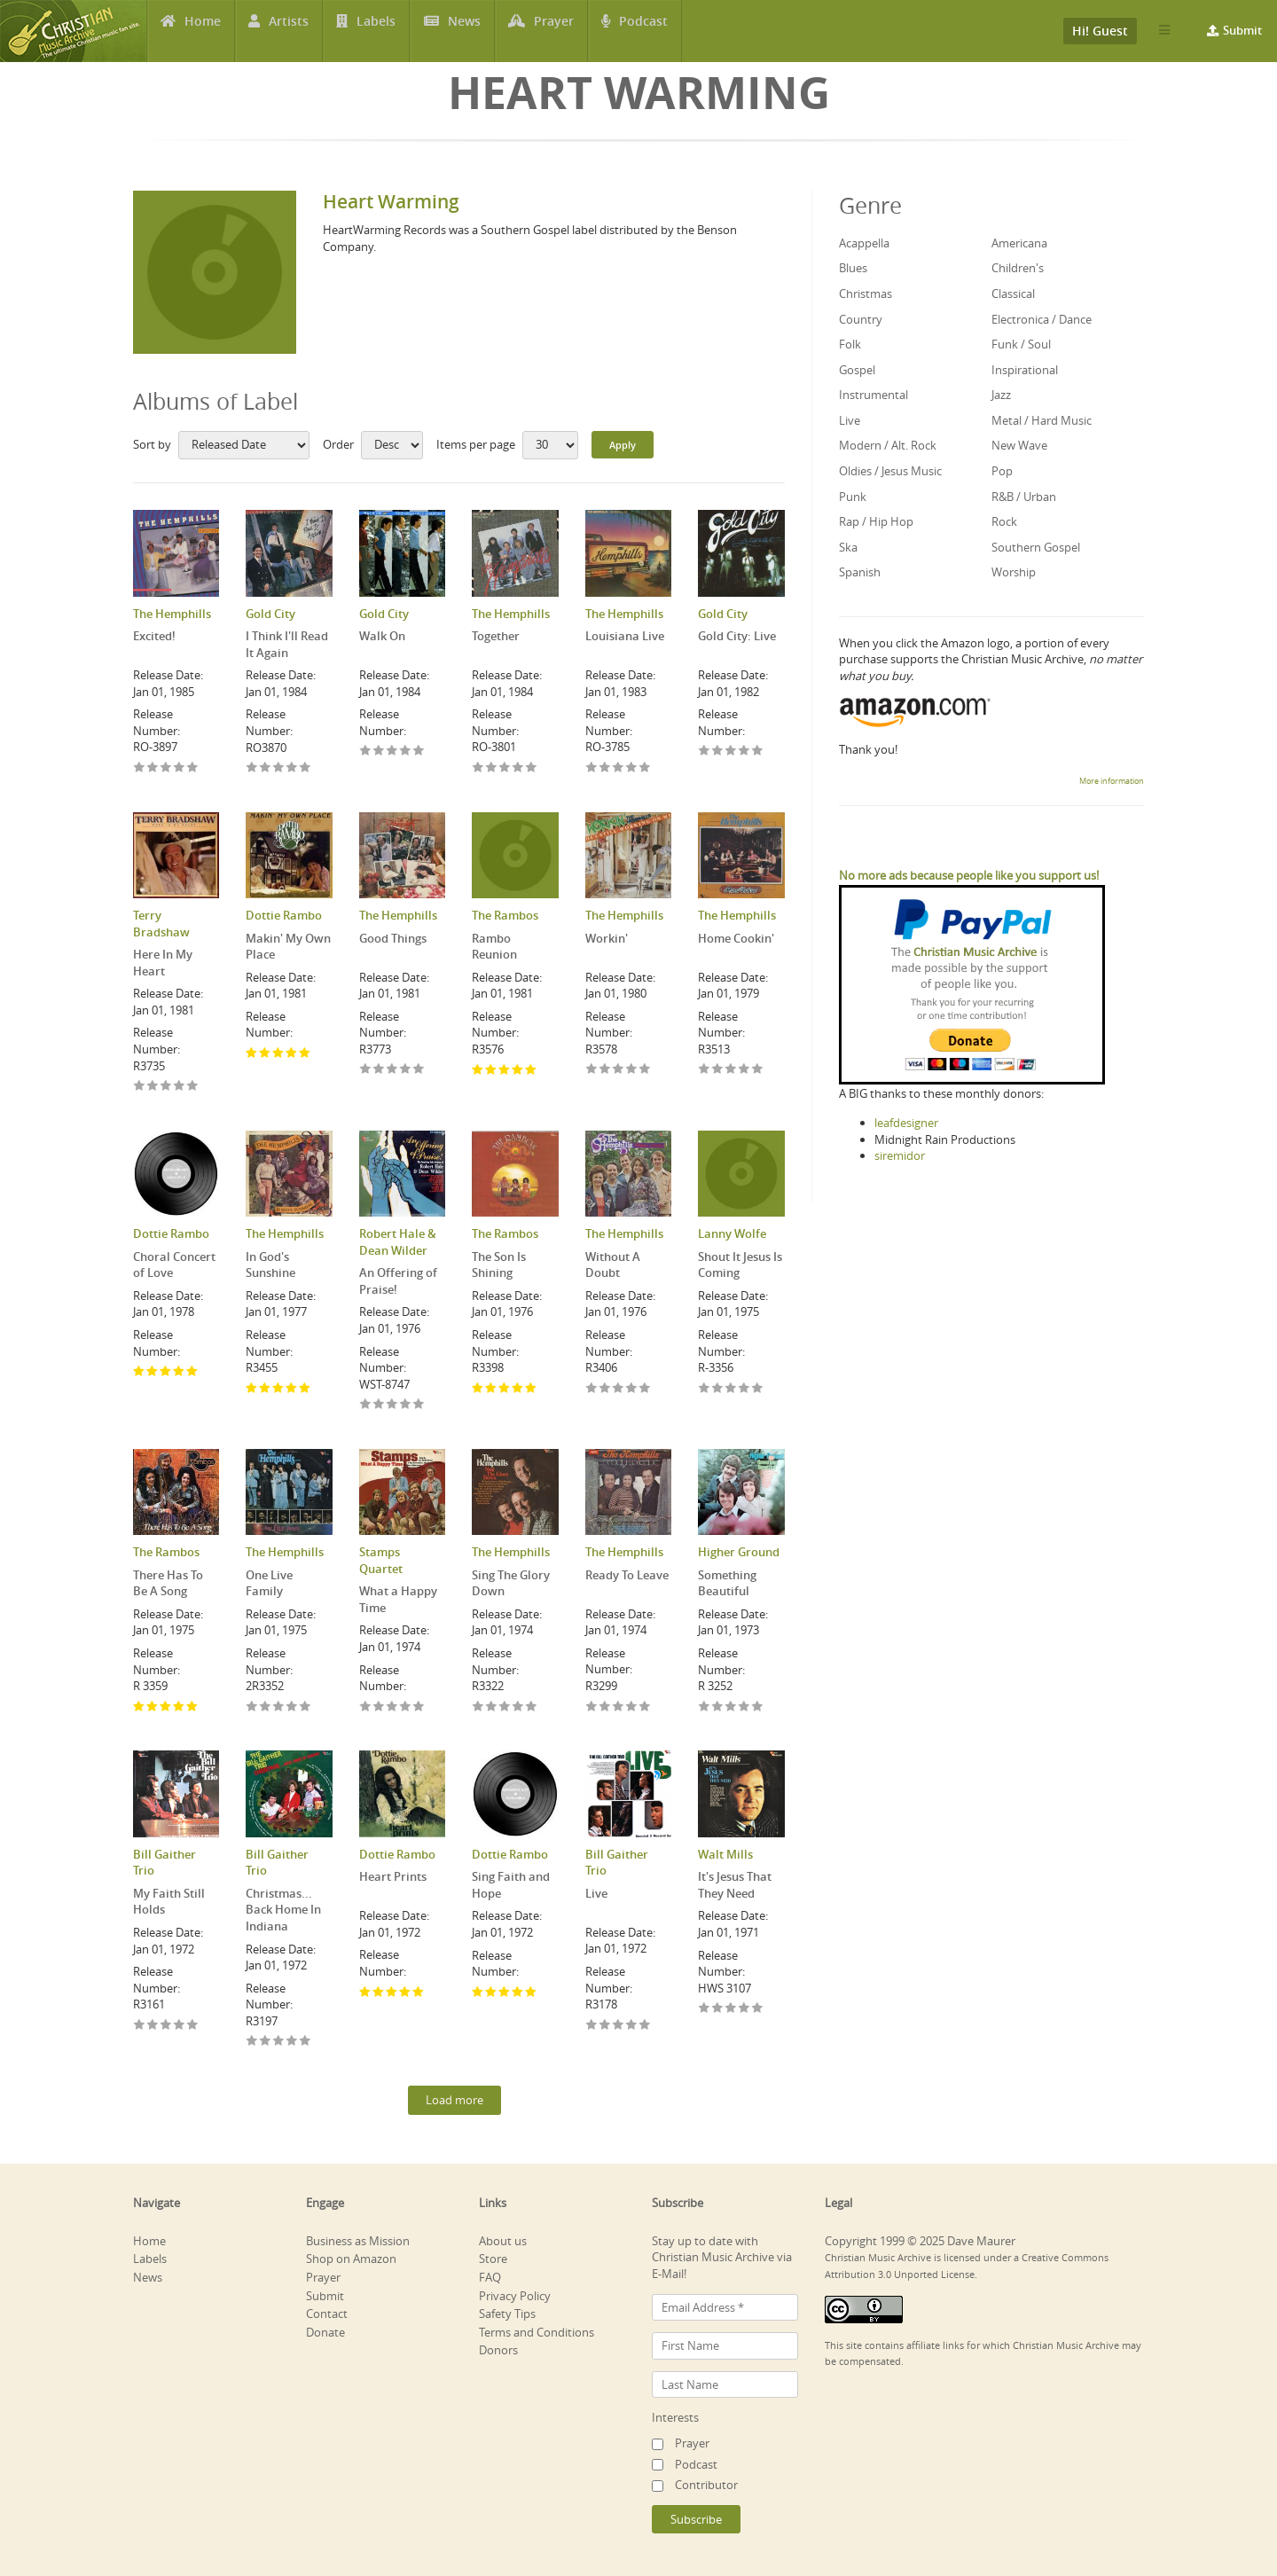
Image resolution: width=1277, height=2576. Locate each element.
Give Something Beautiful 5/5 (757, 1707)
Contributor (706, 2485)
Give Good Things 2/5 (379, 1070)
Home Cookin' (736, 938)
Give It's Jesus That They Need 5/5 (757, 2009)
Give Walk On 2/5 (379, 751)
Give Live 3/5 (618, 2025)
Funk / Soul (1021, 344)
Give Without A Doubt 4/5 (631, 1389)
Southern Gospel (1035, 547)
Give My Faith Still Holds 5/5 (193, 2025)
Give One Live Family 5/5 (305, 1707)
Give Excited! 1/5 (139, 768)
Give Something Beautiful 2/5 (718, 1707)
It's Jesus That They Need (735, 1884)
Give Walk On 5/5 (419, 751)
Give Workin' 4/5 (631, 1070)
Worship (1013, 572)
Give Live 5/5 (645, 2025)
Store (493, 2259)
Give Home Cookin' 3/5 (731, 1070)
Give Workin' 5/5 (645, 1070)
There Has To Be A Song (168, 1583)
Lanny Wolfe (732, 1233)
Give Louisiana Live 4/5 (631, 768)
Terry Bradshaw (161, 923)
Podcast (643, 31)
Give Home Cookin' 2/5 (718, 1070)
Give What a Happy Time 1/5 (365, 1707)
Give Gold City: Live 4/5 (744, 751)
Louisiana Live (624, 636)
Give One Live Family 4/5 (292, 1707)
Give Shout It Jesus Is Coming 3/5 (731, 1389)
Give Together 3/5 (505, 768)
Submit (1242, 30)
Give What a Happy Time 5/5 (419, 1707)
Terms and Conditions (536, 2332)
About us (503, 2241)
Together (496, 636)
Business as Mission (358, 2241)
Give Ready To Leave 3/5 (618, 1707)
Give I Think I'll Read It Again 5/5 (305, 768)
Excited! (154, 636)
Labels (376, 31)
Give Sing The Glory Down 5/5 (531, 1707)
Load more (454, 2100)
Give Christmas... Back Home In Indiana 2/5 (265, 2041)
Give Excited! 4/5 (179, 768)
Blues (853, 268)
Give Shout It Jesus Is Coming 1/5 (704, 1389)
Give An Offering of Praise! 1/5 (365, 1405)
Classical (1013, 293)
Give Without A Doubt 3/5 (618, 1389)
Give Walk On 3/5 (392, 751)
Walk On (382, 636)
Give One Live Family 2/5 (265, 1707)
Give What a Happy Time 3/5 (392, 1707)
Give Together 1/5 (478, 768)
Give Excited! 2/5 (153, 768)
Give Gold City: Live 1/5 (704, 751)
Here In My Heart (162, 962)
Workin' (606, 938)
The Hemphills (172, 614)
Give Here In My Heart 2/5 (153, 1086)
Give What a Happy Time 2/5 (379, 1707)
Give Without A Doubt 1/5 (592, 1389)
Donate (325, 2332)
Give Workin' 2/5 (605, 1070)
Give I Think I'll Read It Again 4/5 (292, 768)
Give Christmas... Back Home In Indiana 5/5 (305, 2041)
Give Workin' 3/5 (618, 1070)
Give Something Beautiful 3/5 (731, 1707)
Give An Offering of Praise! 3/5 (392, 1405)
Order (338, 444)
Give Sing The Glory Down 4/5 (518, 1707)
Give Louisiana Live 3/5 (618, 768)
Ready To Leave (627, 1575)
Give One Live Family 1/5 (252, 1707)
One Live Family (269, 1583)
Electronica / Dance (1041, 319)
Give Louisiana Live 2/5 (605, 768)
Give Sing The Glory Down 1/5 (478, 1707)
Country (860, 319)
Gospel (857, 370)
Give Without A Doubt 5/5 (645, 1389)
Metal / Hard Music (1041, 420)
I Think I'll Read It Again (287, 644)
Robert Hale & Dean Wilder (397, 1241)
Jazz (1001, 395)
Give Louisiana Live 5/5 (645, 768)
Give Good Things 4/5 (405, 1070)
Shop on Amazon (351, 2259)
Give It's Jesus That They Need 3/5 (731, 2009)
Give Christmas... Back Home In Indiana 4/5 (292, 2041)
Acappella (864, 243)
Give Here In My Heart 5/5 (193, 1086)
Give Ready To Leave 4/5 (631, 1707)
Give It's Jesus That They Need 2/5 (718, 2009)
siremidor (899, 1155)
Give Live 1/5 (592, 2025)
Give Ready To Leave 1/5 (592, 1707)
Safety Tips (507, 2314)
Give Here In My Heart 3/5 (166, 1086)
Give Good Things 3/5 (392, 1070)
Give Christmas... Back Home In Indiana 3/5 (279, 2041)
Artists (288, 31)
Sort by (152, 444)
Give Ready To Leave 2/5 (605, 1707)
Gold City (270, 614)
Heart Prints (393, 1876)
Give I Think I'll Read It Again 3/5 (279, 768)
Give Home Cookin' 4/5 (744, 1070)
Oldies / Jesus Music (890, 471)
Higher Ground (739, 1552)
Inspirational (1024, 370)
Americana (1019, 243)
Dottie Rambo (284, 915)
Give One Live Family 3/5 (279, 1707)
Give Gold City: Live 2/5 (718, 751)
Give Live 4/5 (631, 2025)
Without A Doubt (612, 1265)
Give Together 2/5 (491, 768)
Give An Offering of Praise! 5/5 (419, 1405)
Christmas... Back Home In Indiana (283, 1909)
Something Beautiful (727, 1583)
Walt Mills (725, 1854)
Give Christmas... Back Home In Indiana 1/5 (252, 2041)
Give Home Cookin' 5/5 (757, 1070)
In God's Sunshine (270, 1265)
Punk (852, 497)
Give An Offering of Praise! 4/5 (405, 1405)
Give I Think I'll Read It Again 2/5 (265, 768)
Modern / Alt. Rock (887, 445)
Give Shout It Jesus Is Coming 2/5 (718, 1389)
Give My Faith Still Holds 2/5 (153, 2025)
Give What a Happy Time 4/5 (405, 1707)
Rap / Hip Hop (876, 521)
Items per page (475, 444)
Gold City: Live (737, 636)
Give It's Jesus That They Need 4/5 (744, 2009)
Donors (498, 2350)
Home (202, 31)
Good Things (393, 938)
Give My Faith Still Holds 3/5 (166, 2025)
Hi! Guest (1100, 30)
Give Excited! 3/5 (166, 768)
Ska (848, 547)
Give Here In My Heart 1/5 (139, 1086)
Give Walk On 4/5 (405, 751)
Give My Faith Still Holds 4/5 (179, 2025)
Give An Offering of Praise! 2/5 (379, 1405)
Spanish (860, 572)
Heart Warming (391, 201)
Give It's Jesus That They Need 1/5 (704, 2009)
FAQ (490, 2277)
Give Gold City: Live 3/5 (731, 751)
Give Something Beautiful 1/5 (704, 1707)
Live (596, 1893)
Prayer (554, 31)
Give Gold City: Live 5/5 (757, 751)
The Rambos (505, 915)
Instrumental (873, 395)
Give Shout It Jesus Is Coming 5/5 (757, 1389)
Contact (327, 2314)
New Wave (1019, 445)
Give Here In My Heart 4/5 (179, 1086)
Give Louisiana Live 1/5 (592, 768)
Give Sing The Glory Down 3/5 (505, 1707)
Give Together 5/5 (531, 768)
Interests (675, 2417)
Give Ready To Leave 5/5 (645, 1707)
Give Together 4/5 (518, 768)
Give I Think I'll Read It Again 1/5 (252, 768)
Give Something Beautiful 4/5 (744, 1707)
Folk (850, 344)
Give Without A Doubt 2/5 (605, 1389)
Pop (1002, 471)
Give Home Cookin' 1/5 (704, 1070)
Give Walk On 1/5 (365, 751)
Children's (1017, 268)
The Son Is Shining (499, 1265)
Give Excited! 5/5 (193, 768)
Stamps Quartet (381, 1560)
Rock (1004, 521)
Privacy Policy (515, 2296)
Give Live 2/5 (605, 2025)
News (464, 31)
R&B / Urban (1023, 497)
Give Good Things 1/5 (365, 1070)
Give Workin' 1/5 (592, 1070)
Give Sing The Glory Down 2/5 (491, 1707)
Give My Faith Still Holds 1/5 (139, 2025)
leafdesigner (906, 1123)
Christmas (865, 293)
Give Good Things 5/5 (419, 1070)
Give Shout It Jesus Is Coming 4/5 (744, 1389)
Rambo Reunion (494, 946)
